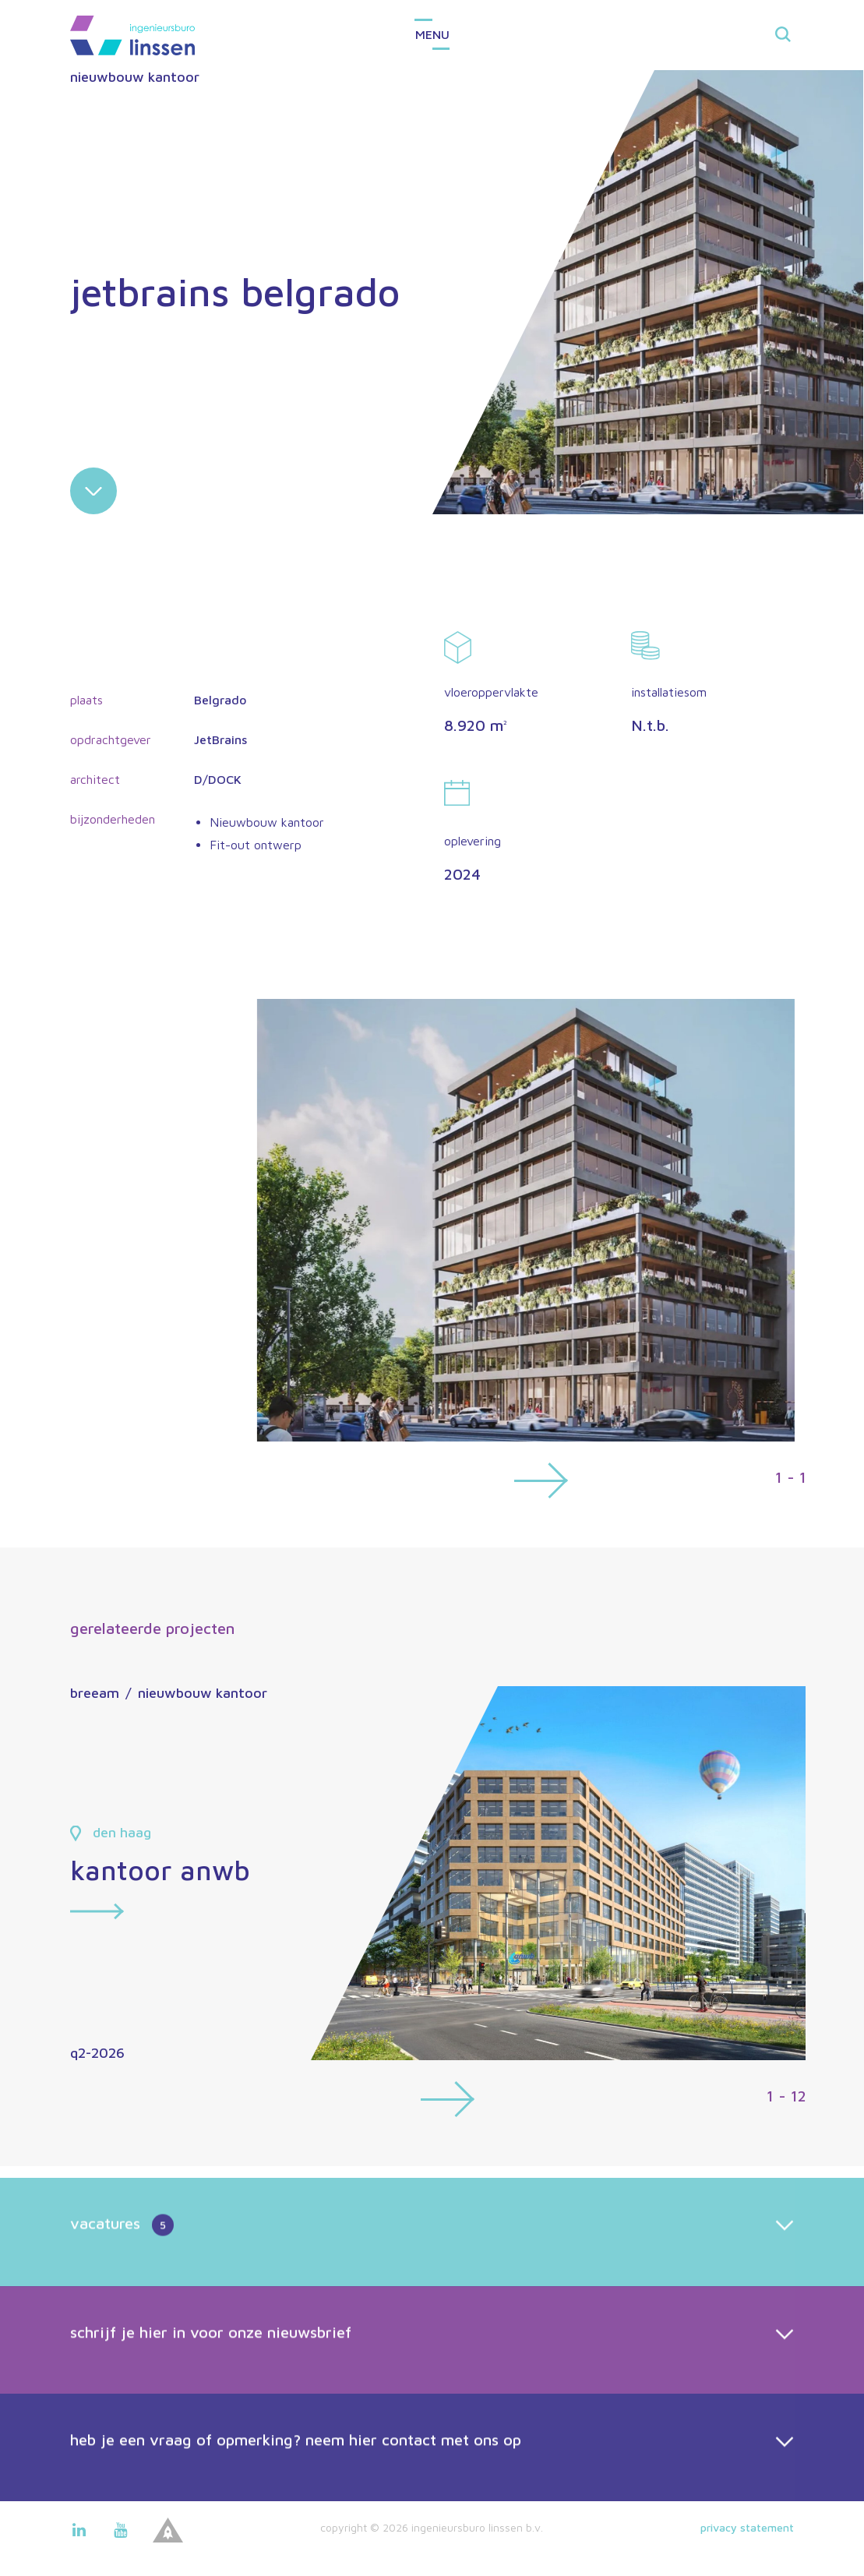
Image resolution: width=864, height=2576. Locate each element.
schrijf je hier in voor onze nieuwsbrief (210, 2385)
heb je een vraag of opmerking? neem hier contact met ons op (295, 2492)
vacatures (122, 2278)
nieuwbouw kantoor (134, 77)
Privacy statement (747, 2527)
